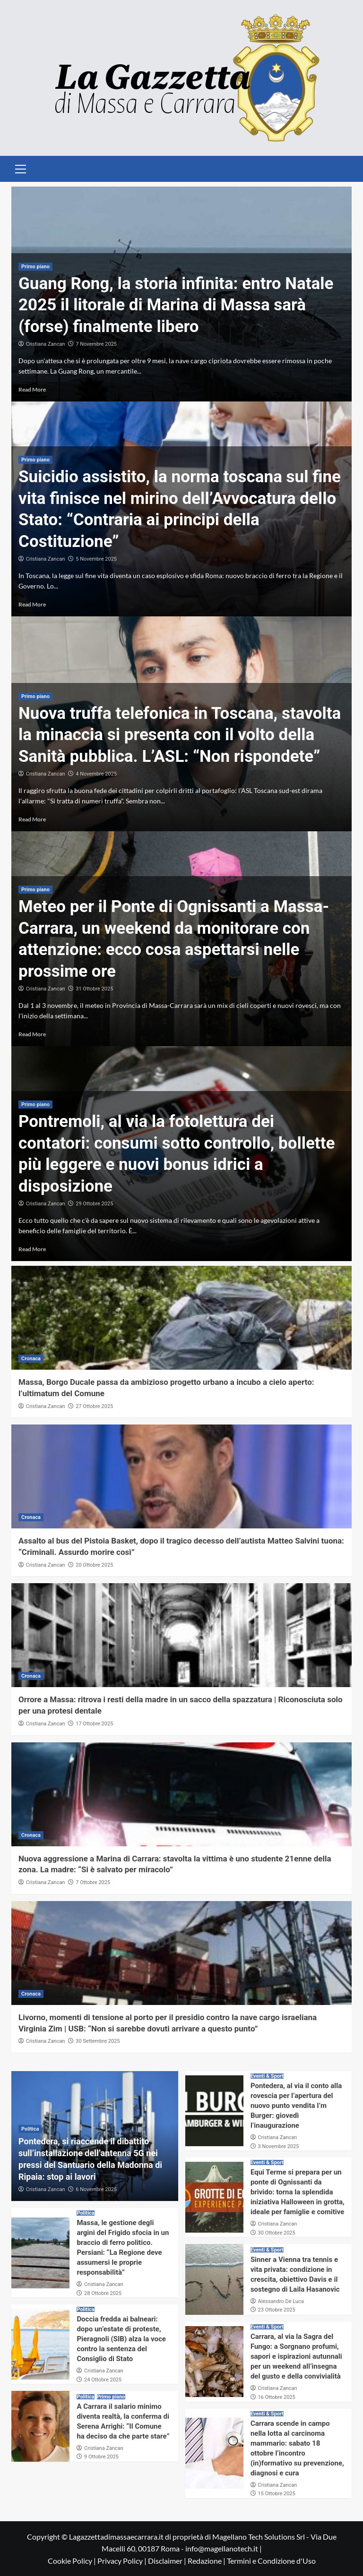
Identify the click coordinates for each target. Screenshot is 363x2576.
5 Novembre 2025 (96, 559)
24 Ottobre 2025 (102, 2380)
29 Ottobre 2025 (94, 1204)
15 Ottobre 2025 (276, 2494)
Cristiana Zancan (45, 344)
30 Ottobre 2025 (276, 2233)
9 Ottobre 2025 (101, 2457)
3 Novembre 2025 (278, 2146)
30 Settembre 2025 (98, 2041)
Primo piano (35, 267)
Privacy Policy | (122, 2560)
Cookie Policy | (72, 2560)
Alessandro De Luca (281, 2301)
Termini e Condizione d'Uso (271, 2560)
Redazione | (207, 2560)
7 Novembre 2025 (96, 344)
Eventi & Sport (267, 2076)
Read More (32, 389)
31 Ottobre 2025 (94, 989)
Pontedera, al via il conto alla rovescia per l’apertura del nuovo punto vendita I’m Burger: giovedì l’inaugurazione (296, 2105)
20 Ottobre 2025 (94, 1565)
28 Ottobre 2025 (102, 2293)
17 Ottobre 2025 (94, 1724)
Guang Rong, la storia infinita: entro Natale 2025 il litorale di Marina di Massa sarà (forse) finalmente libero (175, 305)
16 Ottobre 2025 (276, 2397)
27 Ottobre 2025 (94, 1406)
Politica (30, 2129)
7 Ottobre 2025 (93, 1882)
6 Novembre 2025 (96, 2189)
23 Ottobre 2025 (276, 2310)
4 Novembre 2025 (96, 774)
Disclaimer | (168, 2560)
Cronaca (31, 1359)
